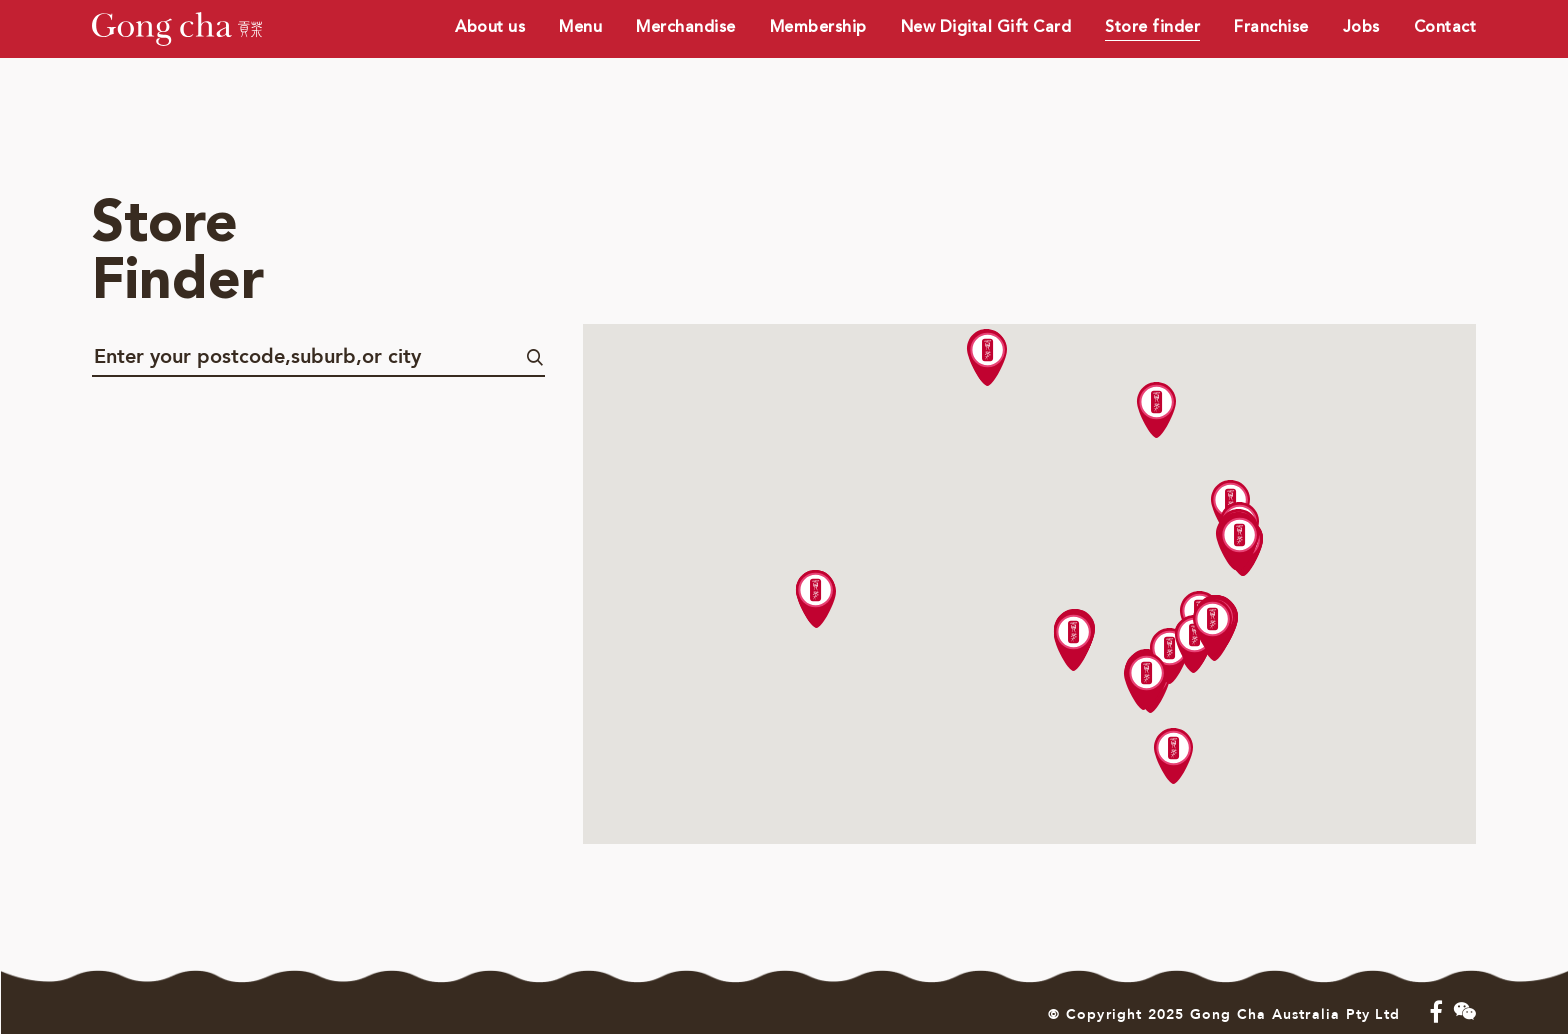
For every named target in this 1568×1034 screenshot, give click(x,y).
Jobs (1361, 27)
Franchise (1271, 27)
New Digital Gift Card (986, 27)
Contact (1445, 27)
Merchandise (686, 27)
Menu (580, 27)
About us (490, 27)
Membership (818, 27)
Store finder (1152, 27)
